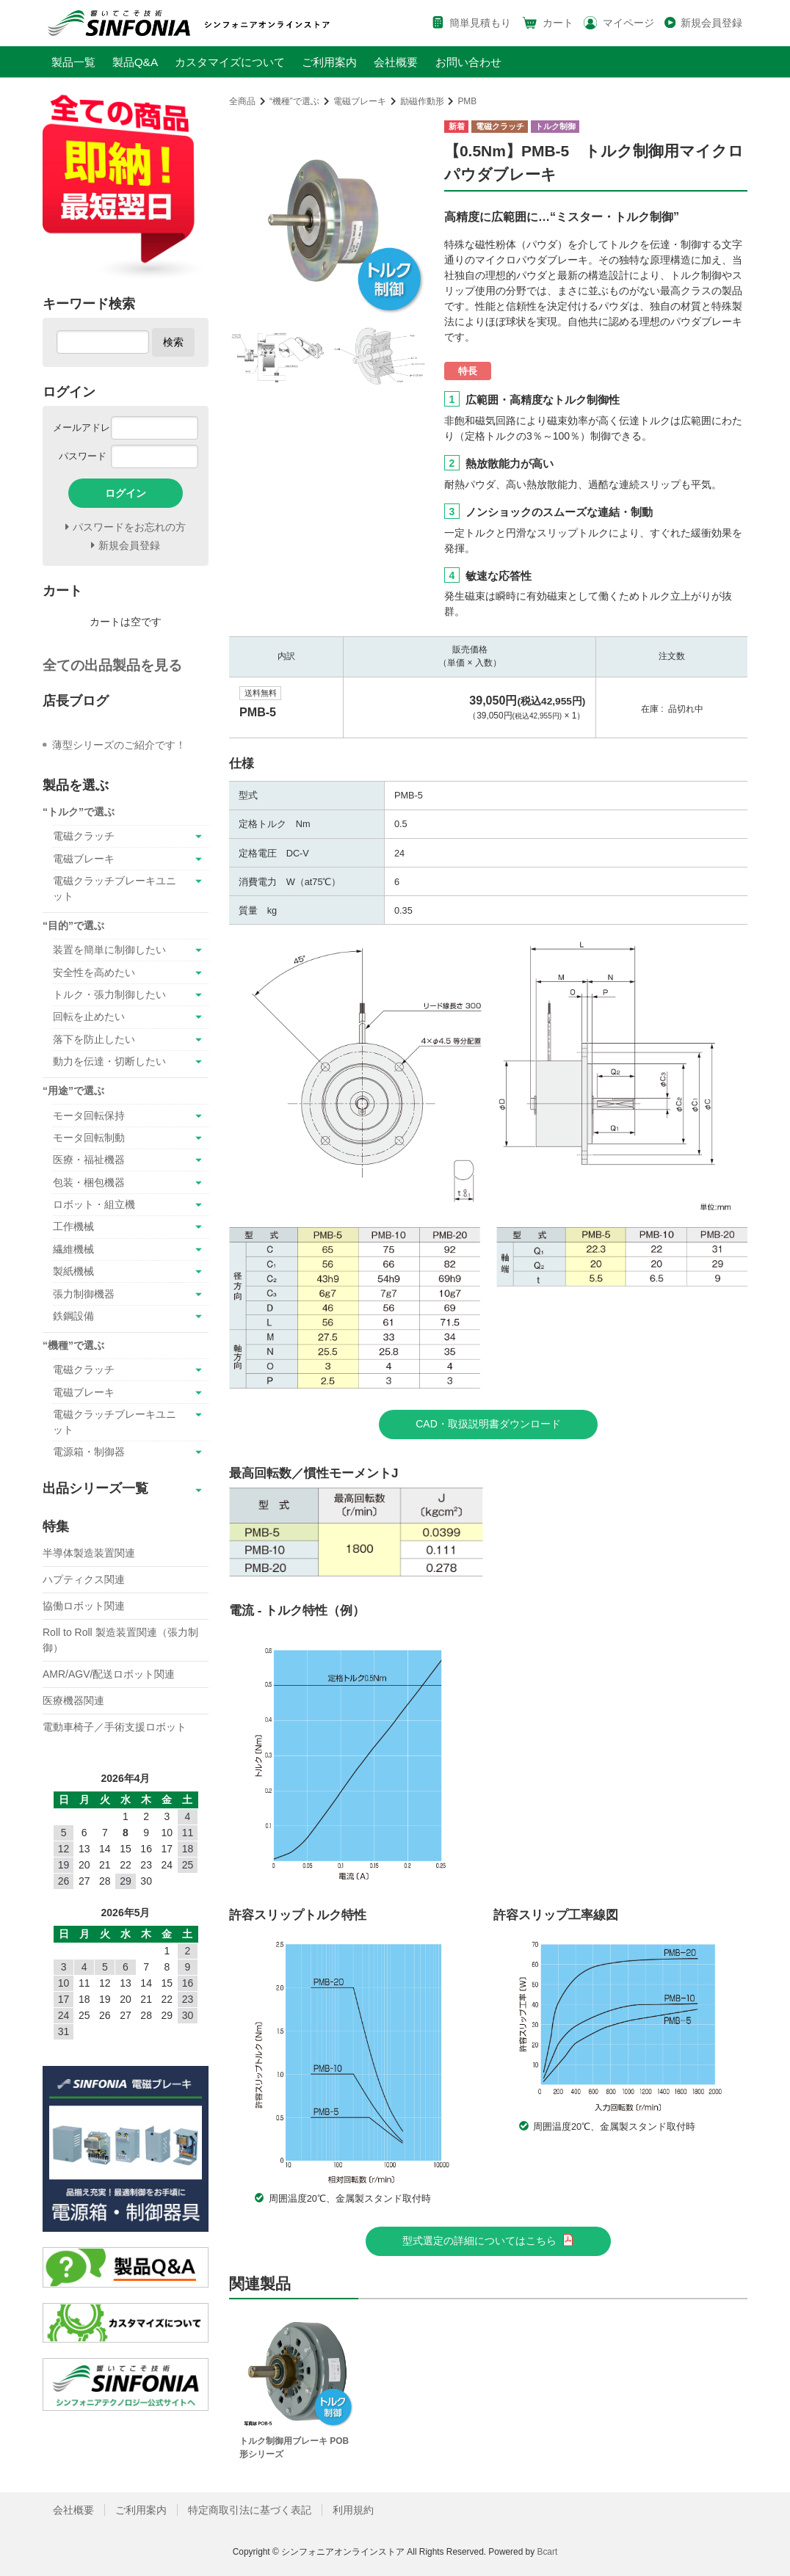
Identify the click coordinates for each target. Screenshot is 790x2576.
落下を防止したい (94, 1039)
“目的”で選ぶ (73, 925)
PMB (466, 101)
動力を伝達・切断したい (109, 1061)
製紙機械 (73, 1271)
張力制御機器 (84, 1294)
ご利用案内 (329, 62)
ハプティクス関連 (84, 1579)
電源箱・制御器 (89, 1452)
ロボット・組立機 (94, 1204)
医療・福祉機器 (89, 1159)
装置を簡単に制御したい (109, 950)
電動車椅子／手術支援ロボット (114, 1727)
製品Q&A (135, 62)
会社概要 (396, 62)
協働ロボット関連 (84, 1606)
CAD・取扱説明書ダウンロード (488, 1424)
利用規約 (353, 2510)
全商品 (242, 101)
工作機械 (73, 1226)
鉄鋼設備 (73, 1316)
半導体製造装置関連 (89, 1553)
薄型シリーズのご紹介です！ (119, 745)
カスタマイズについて (230, 62)
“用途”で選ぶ (73, 1090)
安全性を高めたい (94, 972)
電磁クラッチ (84, 836)
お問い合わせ (468, 62)
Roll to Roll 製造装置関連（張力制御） (120, 1639)
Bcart (547, 2552)
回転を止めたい (89, 1016)
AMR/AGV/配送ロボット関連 (109, 1674)
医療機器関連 (73, 1700)
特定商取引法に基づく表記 (249, 2510)
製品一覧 (73, 62)
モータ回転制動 (89, 1137)
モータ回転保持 (89, 1115)
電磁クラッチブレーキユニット (114, 888)
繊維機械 (73, 1249)
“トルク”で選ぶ (79, 812)
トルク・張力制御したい (109, 994)
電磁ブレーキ (359, 101)
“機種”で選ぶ (294, 101)
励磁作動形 (422, 101)
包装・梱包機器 (89, 1182)
